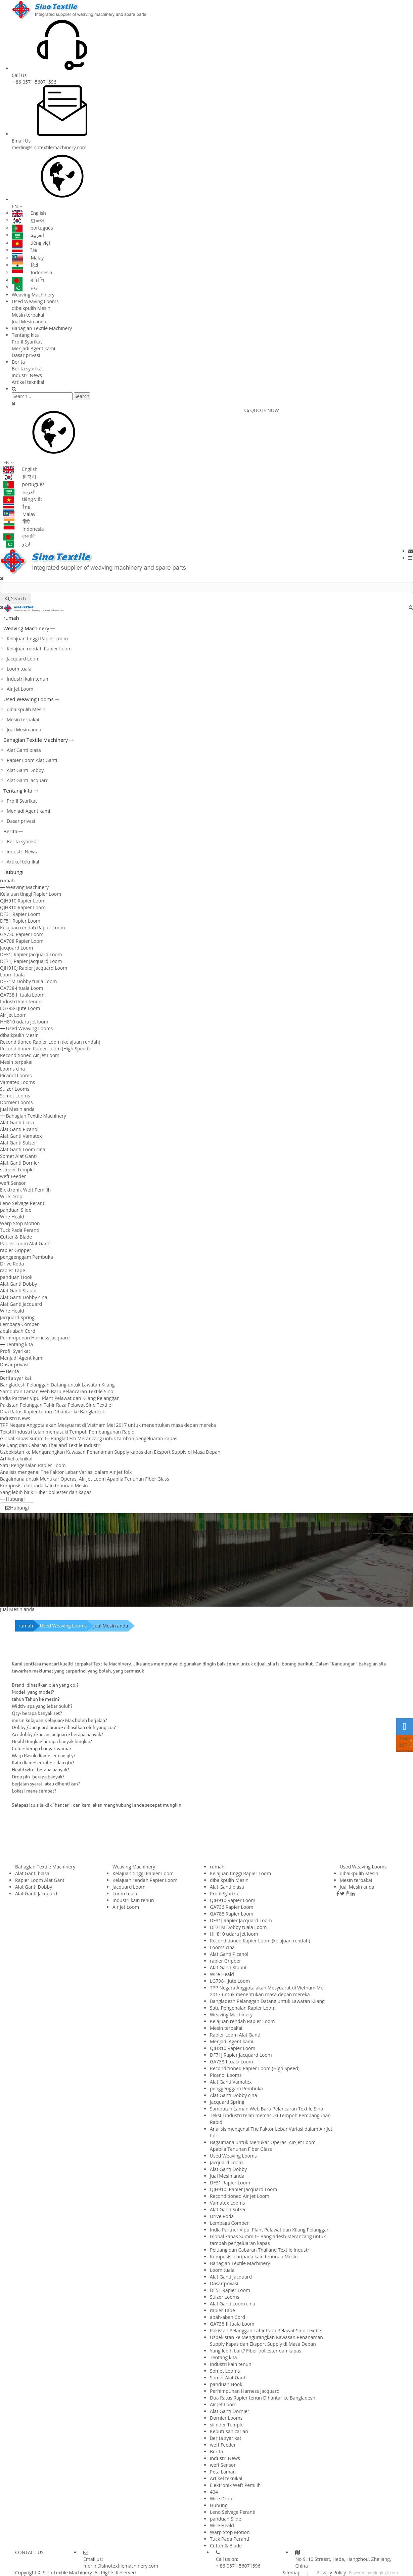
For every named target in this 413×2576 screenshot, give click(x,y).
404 (214, 2492)
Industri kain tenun (27, 679)
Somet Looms (15, 1095)
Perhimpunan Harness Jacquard (35, 1337)
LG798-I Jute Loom (20, 1008)
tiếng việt (31, 243)
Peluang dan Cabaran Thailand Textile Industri (50, 1445)
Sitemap (292, 2572)
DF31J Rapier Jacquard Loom (31, 954)
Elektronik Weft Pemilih (25, 1189)
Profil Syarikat (27, 341)
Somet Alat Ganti (18, 1156)
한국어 (28, 220)
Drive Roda (12, 1263)
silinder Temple (17, 1169)
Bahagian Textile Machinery (42, 328)
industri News (27, 375)
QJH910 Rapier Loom (22, 900)
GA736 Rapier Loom (22, 934)
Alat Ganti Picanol (19, 1129)
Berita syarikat (27, 368)
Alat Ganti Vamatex (21, 1136)
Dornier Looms (16, 1102)
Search (82, 396)
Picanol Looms (16, 1075)
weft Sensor (13, 1183)
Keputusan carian (229, 2431)
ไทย (25, 250)
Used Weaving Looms (35, 301)
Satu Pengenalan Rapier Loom (33, 1465)
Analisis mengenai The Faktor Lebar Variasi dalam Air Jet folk (66, 1472)
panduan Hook (16, 1277)
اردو (25, 287)
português (32, 228)
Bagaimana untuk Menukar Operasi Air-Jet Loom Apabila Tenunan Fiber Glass (84, 1479)
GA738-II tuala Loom (22, 995)
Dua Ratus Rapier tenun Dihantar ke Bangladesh (52, 1411)
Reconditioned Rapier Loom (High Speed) (45, 1048)
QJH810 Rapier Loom (22, 907)
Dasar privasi (26, 355)
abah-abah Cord (17, 1331)
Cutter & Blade (16, 1237)
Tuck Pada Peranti (19, 1230)
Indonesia (32, 272)
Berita (18, 362)
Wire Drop (11, 1196)
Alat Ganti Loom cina (22, 1149)
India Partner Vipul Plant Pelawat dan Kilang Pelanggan (60, 1398)
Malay (28, 257)
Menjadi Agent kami (33, 348)
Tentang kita (25, 335)
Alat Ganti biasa (24, 750)
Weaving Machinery (33, 294)
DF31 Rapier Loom (20, 914)
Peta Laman (223, 2471)
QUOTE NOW (261, 410)
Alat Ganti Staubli (19, 1290)
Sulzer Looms (14, 1089)
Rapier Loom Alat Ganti (32, 760)
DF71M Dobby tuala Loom (28, 981)
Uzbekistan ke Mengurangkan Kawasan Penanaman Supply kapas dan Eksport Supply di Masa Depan (110, 1452)
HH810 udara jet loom (24, 1021)
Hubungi (13, 872)
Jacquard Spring (17, 1317)
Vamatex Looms (17, 1082)
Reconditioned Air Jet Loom (29, 1055)
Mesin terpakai (28, 315)
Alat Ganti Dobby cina (23, 1297)
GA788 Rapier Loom (22, 941)
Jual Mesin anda (29, 321)
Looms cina (12, 1068)
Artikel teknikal (28, 382)
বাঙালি (28, 280)
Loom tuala (19, 669)
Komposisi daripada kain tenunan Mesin (44, 1485)
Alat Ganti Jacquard (28, 780)
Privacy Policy (330, 2572)
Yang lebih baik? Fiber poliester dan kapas (45, 1492)
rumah (11, 617)
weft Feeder (13, 1176)
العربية (28, 235)
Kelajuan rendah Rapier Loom (39, 648)
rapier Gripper (15, 1250)
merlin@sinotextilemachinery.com (49, 147)
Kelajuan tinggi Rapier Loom (37, 638)
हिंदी (25, 265)
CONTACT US (29, 2552)
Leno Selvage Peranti (23, 1203)
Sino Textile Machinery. (68, 2572)
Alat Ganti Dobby (25, 770)
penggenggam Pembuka (26, 1257)
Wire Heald (12, 1216)
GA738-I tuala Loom (21, 988)
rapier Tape (12, 1270)
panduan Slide (15, 1210)
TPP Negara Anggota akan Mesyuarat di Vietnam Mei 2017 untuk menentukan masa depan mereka (108, 1425)
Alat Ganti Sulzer (18, 1142)
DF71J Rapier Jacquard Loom (31, 961)
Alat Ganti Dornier (20, 1163)
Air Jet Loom (20, 689)
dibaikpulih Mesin (31, 308)
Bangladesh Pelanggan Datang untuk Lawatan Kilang (57, 1384)
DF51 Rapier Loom (20, 921)
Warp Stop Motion (20, 1223)
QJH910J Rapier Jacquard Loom (33, 968)
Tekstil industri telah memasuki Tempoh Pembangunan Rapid (67, 1431)
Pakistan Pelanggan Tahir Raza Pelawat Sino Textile (55, 1405)
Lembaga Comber (19, 1324)
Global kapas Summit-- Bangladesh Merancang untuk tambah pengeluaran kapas (88, 1438)
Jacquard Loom (23, 658)
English (29, 213)
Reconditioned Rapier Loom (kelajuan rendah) (50, 1042)
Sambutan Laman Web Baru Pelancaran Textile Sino (56, 1391)
